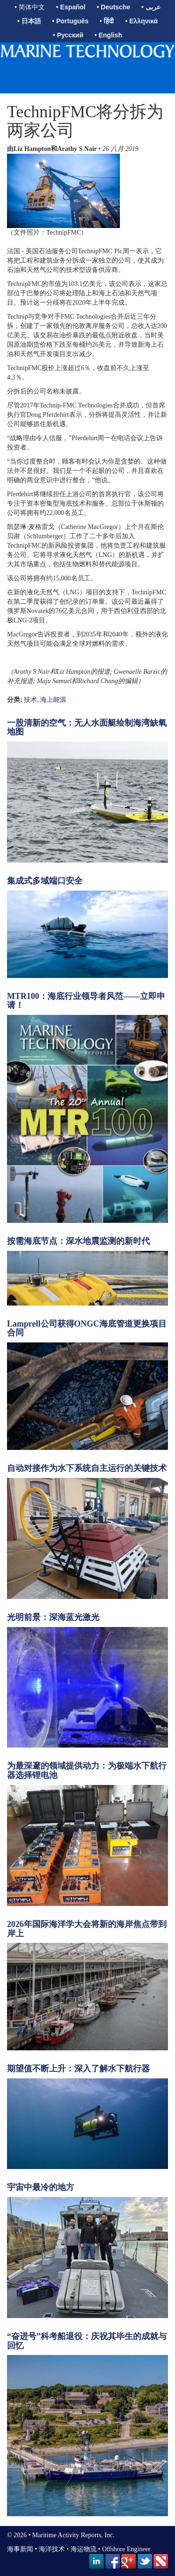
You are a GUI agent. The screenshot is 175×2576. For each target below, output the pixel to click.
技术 (30, 699)
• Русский (68, 35)
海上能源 (53, 699)
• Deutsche (113, 7)
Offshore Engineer (126, 2549)
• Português (70, 21)
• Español (70, 7)
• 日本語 (29, 21)
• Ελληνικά (141, 21)
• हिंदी (107, 21)
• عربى (151, 7)
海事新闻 (20, 2549)
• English (108, 35)
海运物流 (83, 2549)
